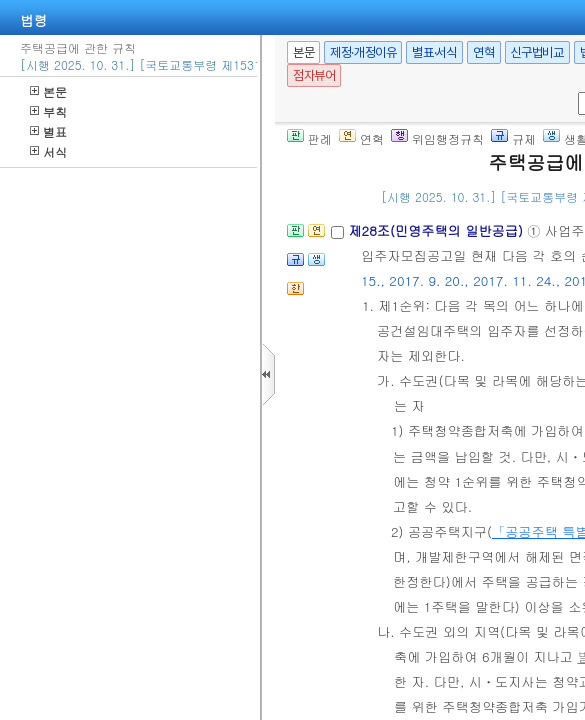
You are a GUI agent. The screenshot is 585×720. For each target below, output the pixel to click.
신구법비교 (537, 52)
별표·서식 (434, 52)
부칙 (48, 111)
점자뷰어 (314, 75)
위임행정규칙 (437, 138)
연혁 (483, 52)
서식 (48, 151)
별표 (48, 131)
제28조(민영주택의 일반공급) (437, 230)
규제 (513, 138)
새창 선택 (574, 92)
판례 (309, 138)
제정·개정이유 (363, 52)
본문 (48, 91)
